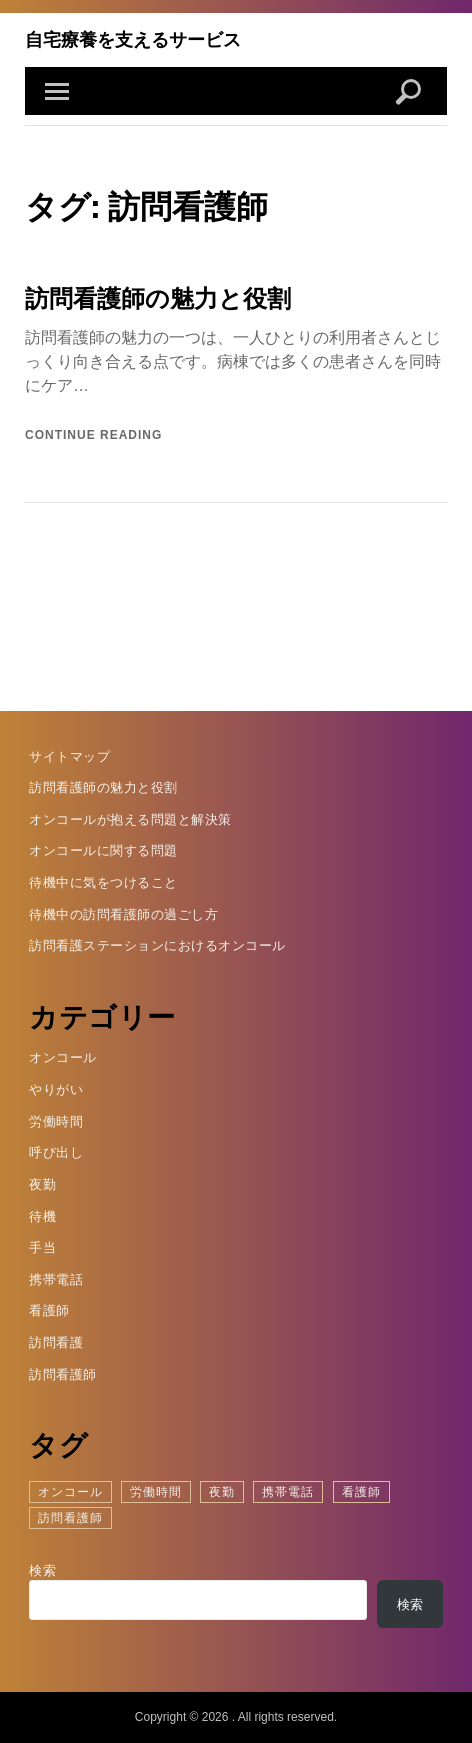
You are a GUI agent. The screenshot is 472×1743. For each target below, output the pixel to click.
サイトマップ (69, 756)
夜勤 (42, 1184)
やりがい (56, 1089)
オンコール (63, 1057)
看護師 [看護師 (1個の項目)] (361, 1492)
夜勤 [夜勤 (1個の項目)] (222, 1492)
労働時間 (56, 1121)
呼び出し (56, 1152)
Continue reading (93, 435)
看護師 (49, 1310)
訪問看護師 (63, 1374)
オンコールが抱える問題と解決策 (130, 819)
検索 (42, 1570)
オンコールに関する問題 (103, 850)
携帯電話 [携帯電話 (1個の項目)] (288, 1492)
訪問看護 (56, 1342)
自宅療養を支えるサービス (133, 39)
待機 (42, 1216)
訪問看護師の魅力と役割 (158, 298)
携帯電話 (56, 1279)
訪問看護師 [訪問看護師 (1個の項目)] (70, 1518)
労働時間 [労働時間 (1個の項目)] (156, 1492)
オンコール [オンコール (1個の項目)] (70, 1492)
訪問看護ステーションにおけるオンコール (157, 945)
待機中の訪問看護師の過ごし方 (123, 914)
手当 (42, 1247)
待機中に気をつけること (103, 882)
